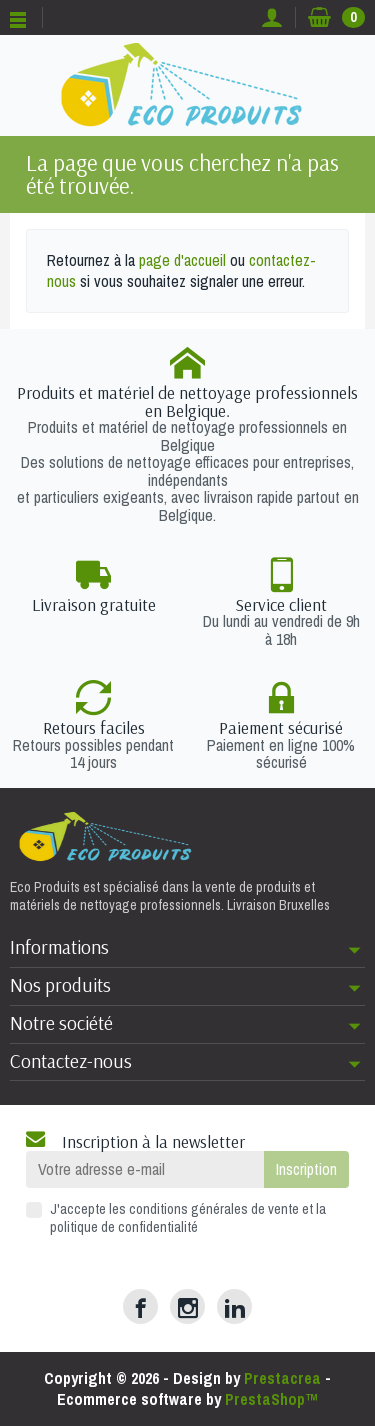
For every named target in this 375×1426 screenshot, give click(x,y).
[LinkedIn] (234, 1306)
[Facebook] (140, 1306)
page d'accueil (182, 260)
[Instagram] (187, 1306)
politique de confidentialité (124, 1226)
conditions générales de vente (214, 1208)
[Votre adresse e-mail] (145, 1169)
